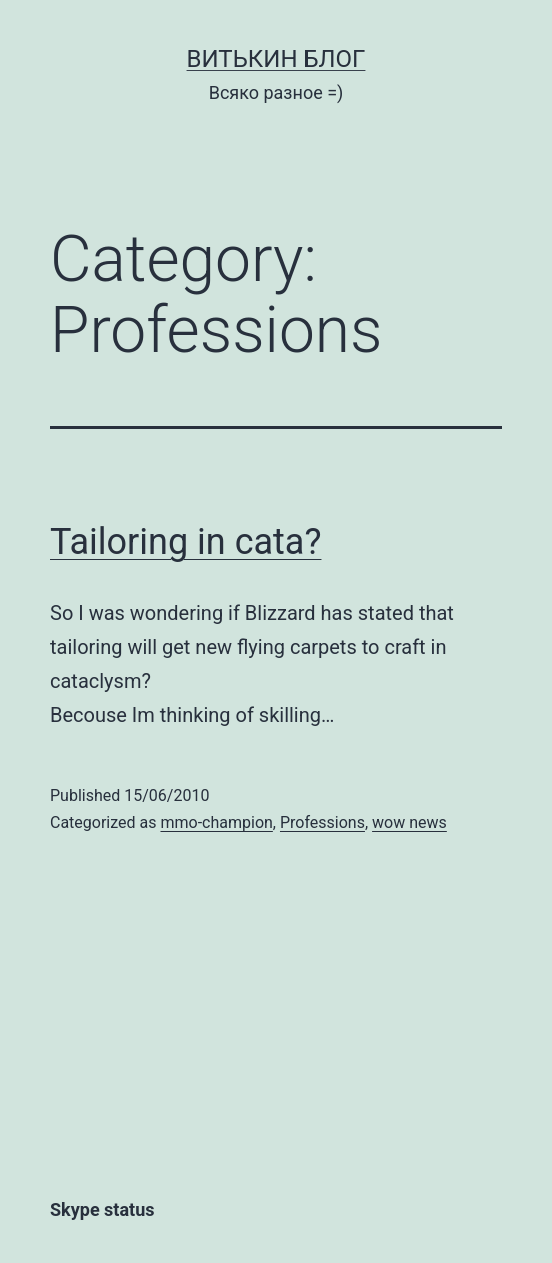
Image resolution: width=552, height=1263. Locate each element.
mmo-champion (216, 822)
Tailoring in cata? (185, 542)
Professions (322, 822)
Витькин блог (276, 59)
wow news (409, 822)
